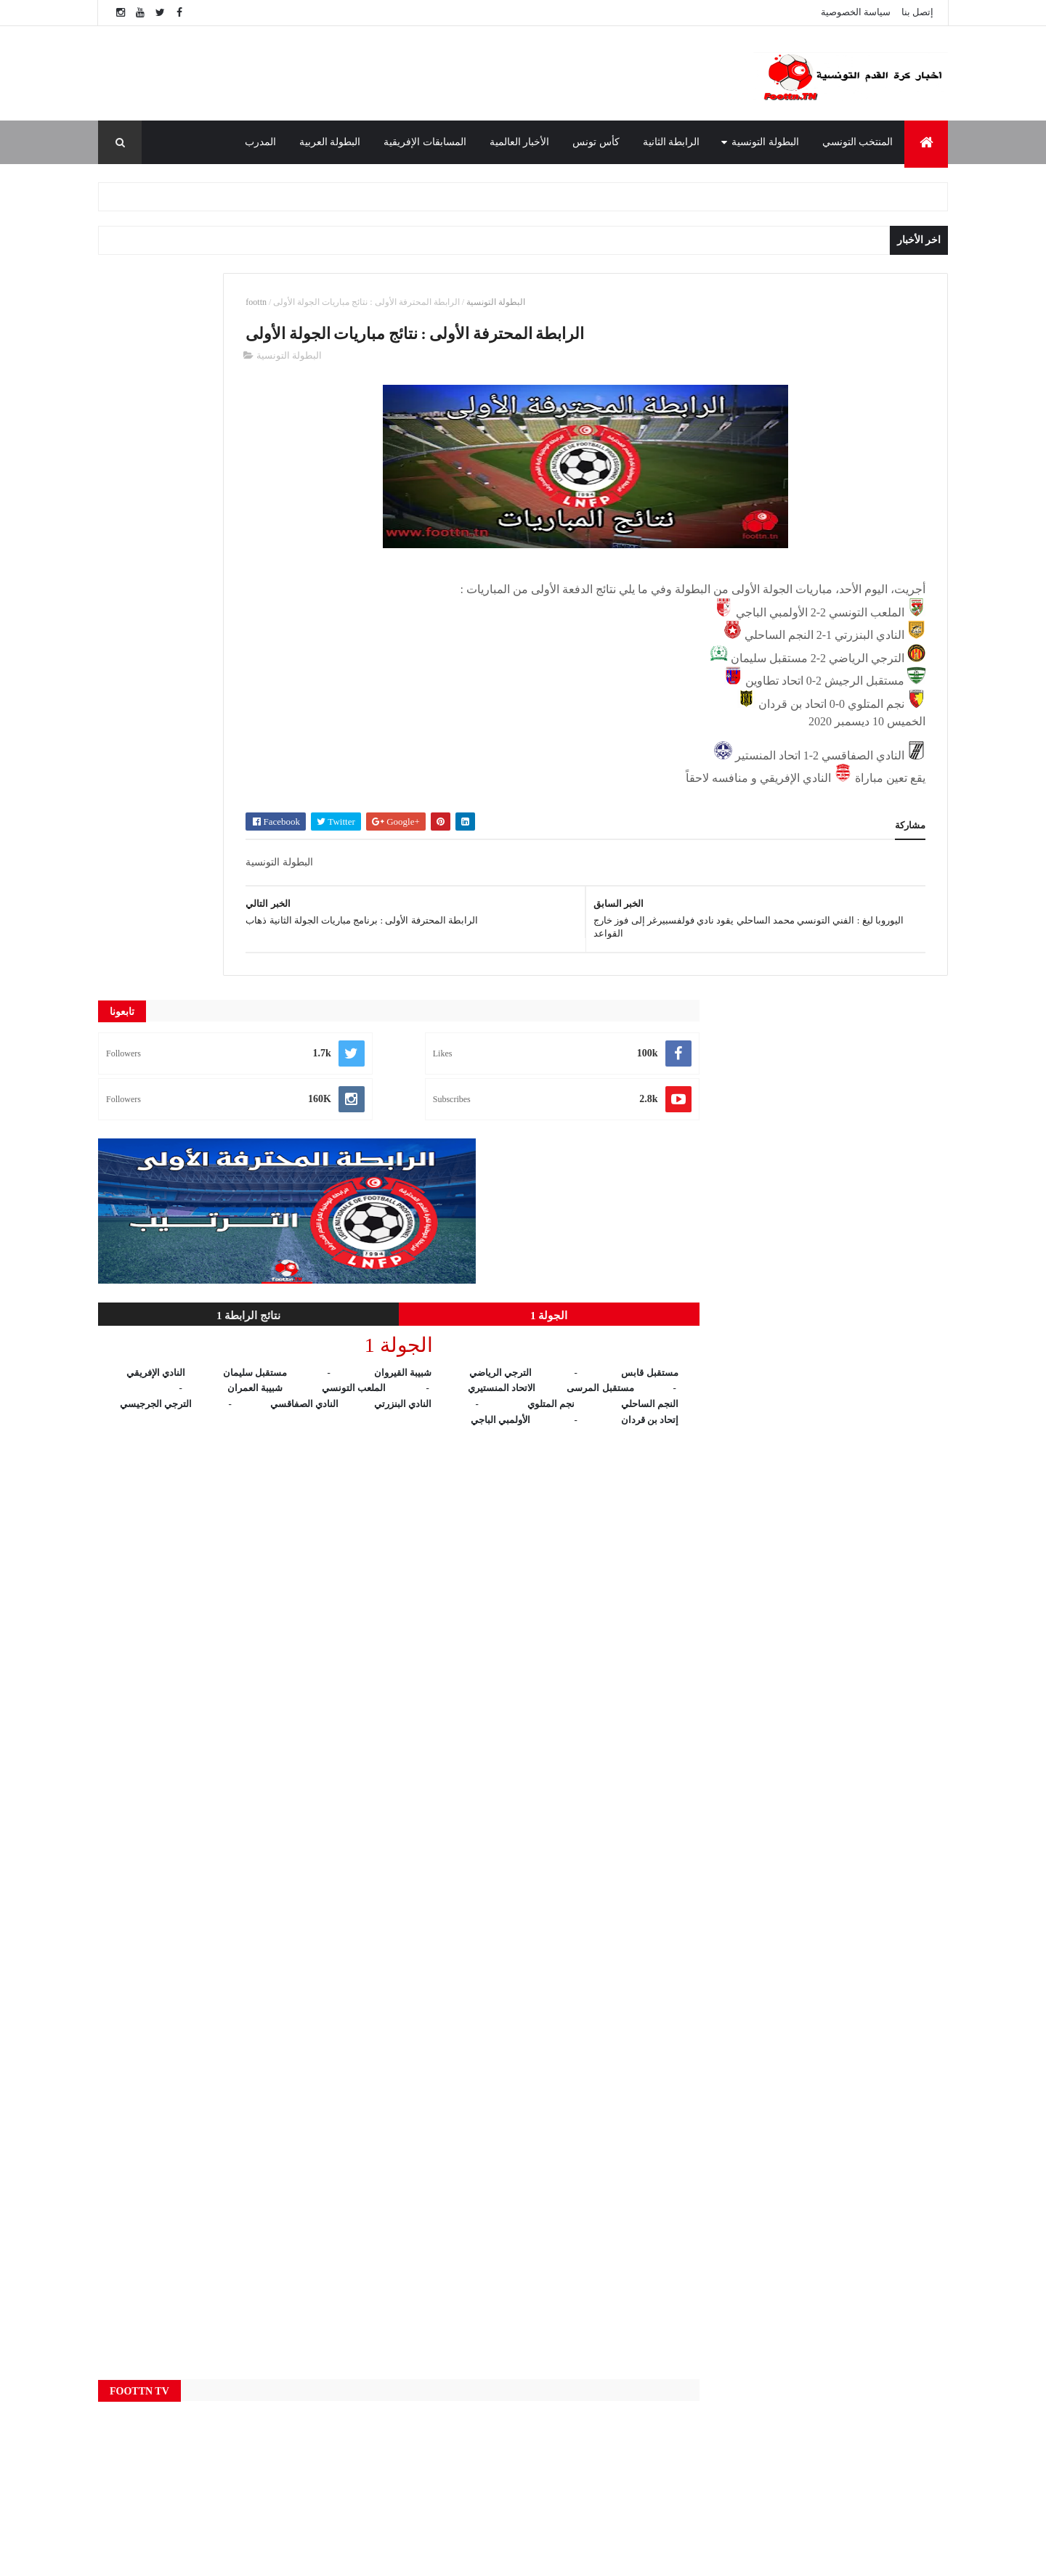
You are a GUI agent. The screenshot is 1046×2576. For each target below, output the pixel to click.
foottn (423, 302)
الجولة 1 (295, 589)
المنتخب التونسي (857, 141)
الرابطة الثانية (671, 141)
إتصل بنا (917, 12)
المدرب (260, 141)
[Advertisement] (406, 73)
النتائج (399, 2437)
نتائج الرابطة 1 (164, 589)
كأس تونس (596, 141)
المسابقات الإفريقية (425, 141)
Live (398, 2264)
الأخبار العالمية (520, 141)
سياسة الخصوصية (856, 12)
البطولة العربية (330, 141)
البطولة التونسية (765, 141)
